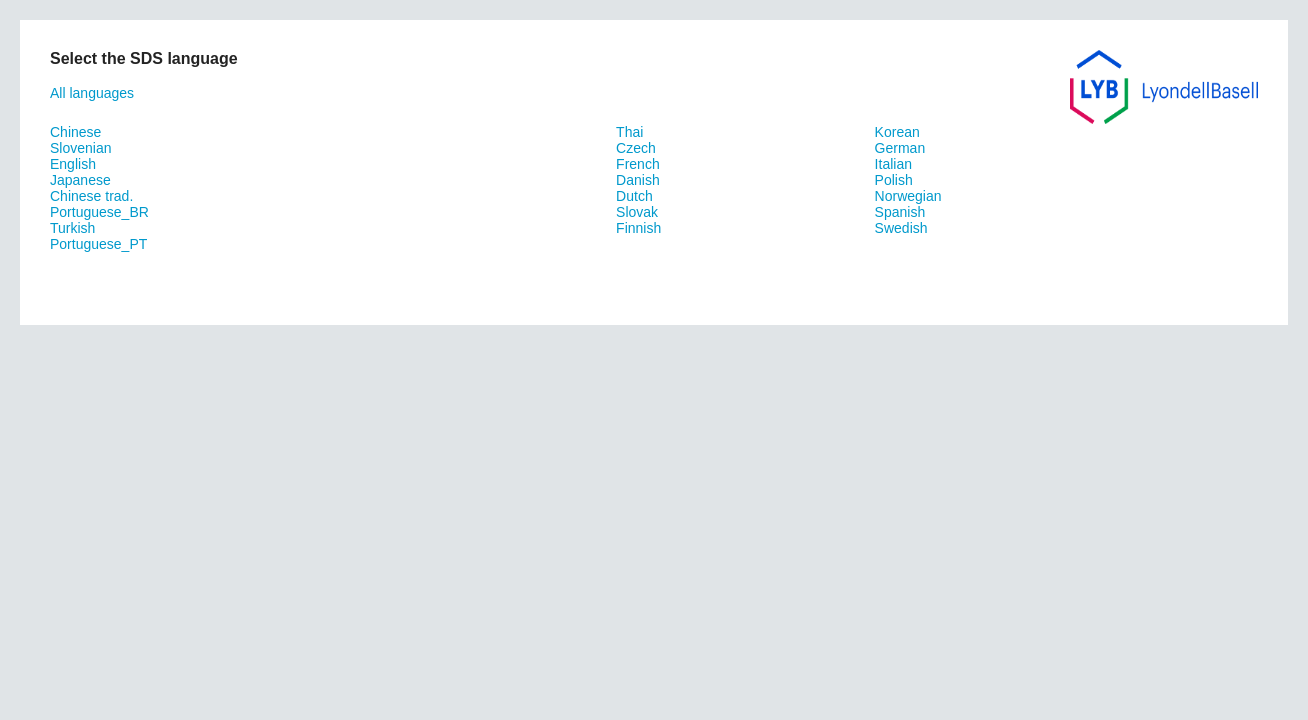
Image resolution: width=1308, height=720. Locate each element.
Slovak (637, 212)
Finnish (638, 228)
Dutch (634, 196)
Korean (897, 132)
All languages (92, 93)
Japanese (80, 180)
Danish (638, 180)
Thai (629, 132)
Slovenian (81, 148)
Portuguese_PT (98, 244)
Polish (894, 180)
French (638, 164)
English (73, 164)
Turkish (72, 228)
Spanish (900, 212)
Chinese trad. (91, 196)
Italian (893, 164)
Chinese (75, 132)
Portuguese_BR (99, 212)
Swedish (901, 228)
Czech (636, 148)
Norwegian (908, 196)
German (900, 148)
